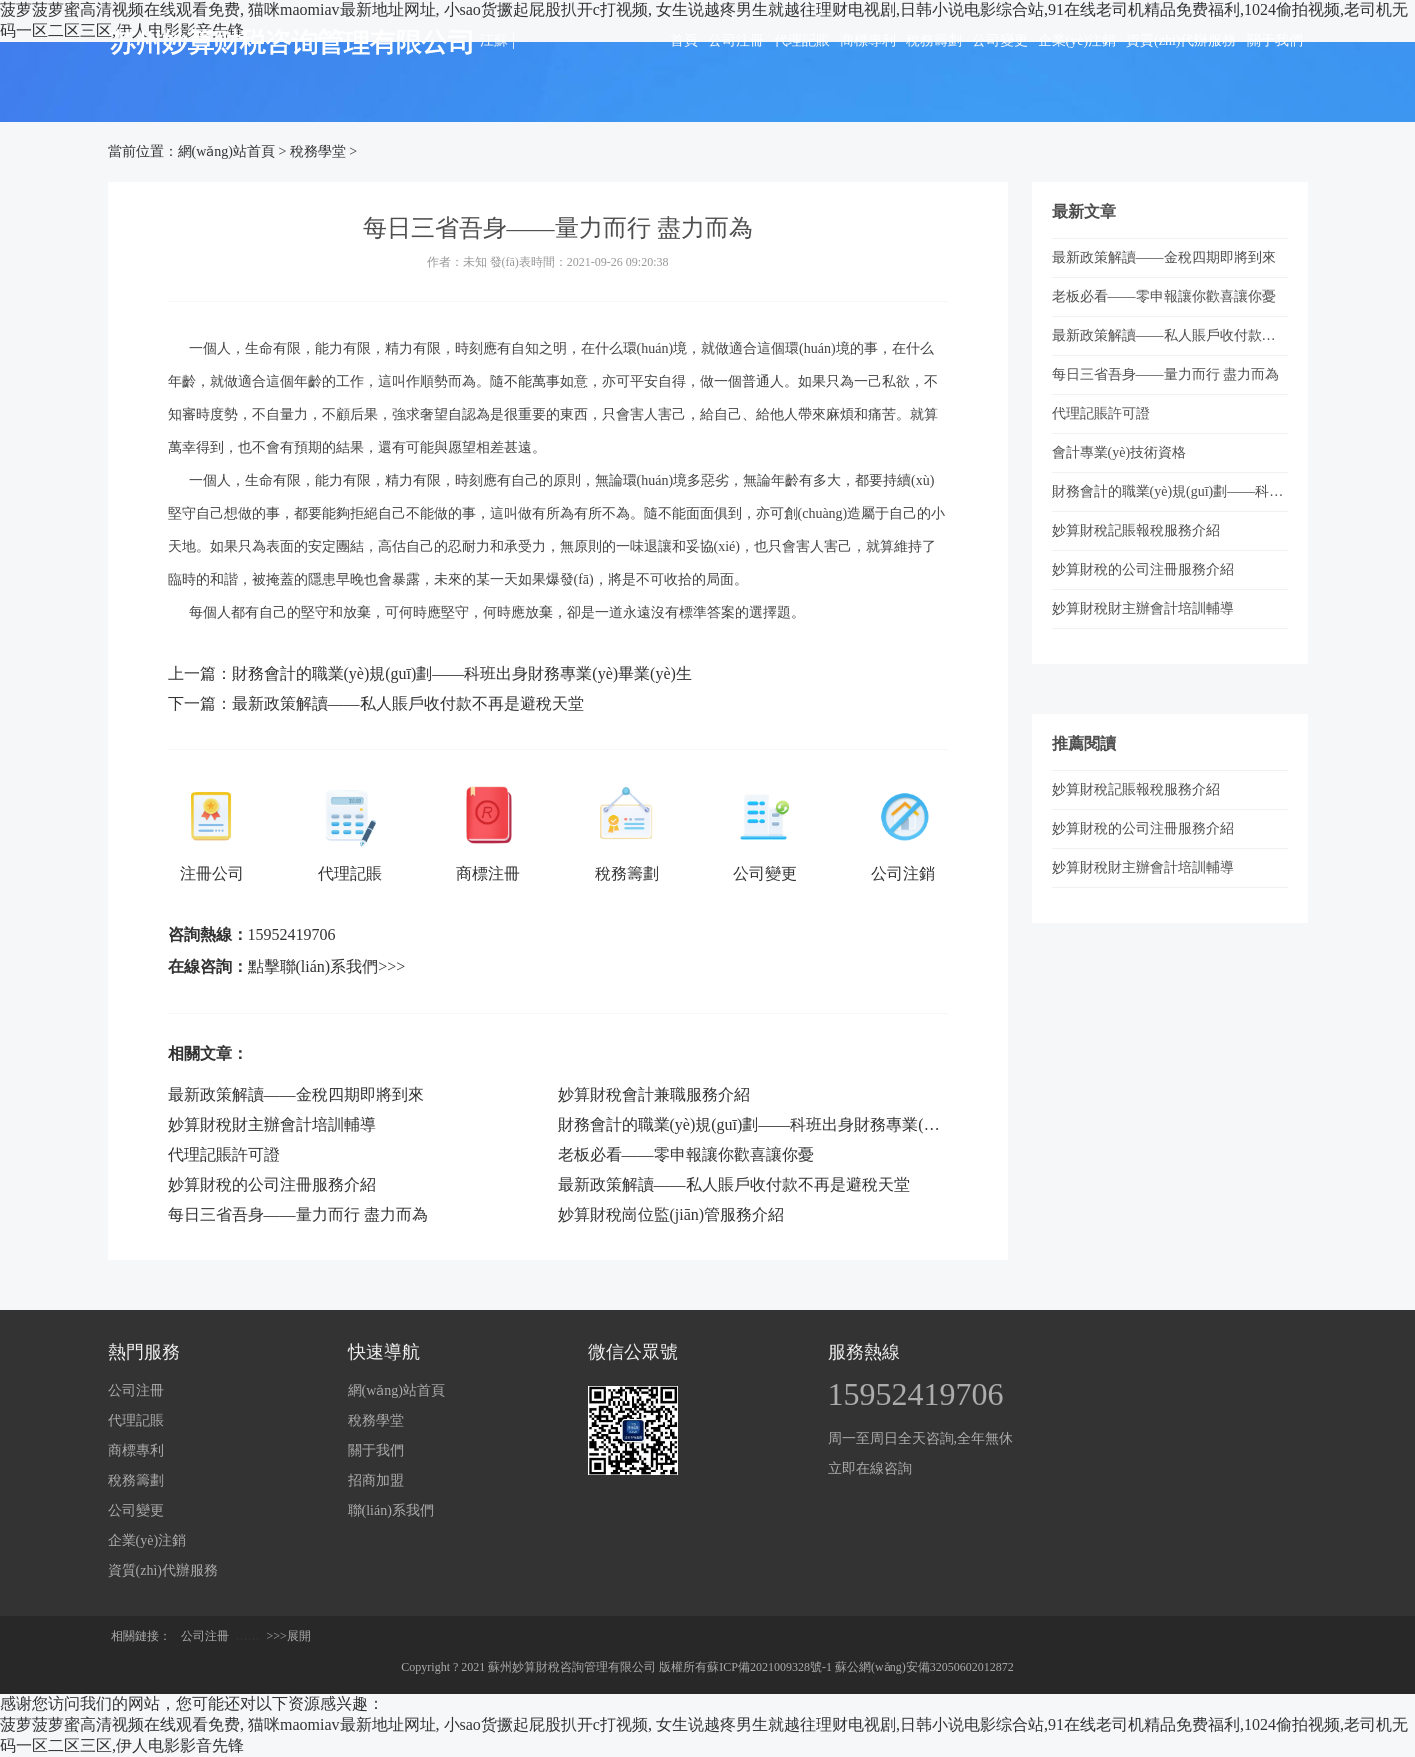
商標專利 (868, 40)
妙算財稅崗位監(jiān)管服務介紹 (671, 1214)
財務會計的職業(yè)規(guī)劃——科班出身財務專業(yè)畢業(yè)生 (462, 673)
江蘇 (494, 40)
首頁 (684, 40)
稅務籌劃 (934, 40)
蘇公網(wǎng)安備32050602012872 (924, 1667)
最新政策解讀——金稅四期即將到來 (296, 1094)
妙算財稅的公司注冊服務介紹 (272, 1184)
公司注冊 (736, 40)
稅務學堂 (318, 151)
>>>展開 (289, 1636)
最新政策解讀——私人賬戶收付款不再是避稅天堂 (408, 703)
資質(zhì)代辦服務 (1181, 40)
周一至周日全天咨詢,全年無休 (921, 1438)
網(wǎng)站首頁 (226, 151)
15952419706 (292, 934)
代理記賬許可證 (224, 1154)
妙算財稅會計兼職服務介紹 (654, 1094)
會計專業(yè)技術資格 (1119, 452)
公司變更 (1000, 40)
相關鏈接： (141, 1636)
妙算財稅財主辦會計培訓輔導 (272, 1124)
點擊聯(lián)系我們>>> (327, 966)
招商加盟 (376, 1480)
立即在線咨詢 (870, 1468)
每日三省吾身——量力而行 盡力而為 (298, 1214)
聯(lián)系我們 (391, 1510)
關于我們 (1275, 40)
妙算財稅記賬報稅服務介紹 (1136, 530)
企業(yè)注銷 (1077, 40)
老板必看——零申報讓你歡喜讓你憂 (686, 1154)
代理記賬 (802, 40)
